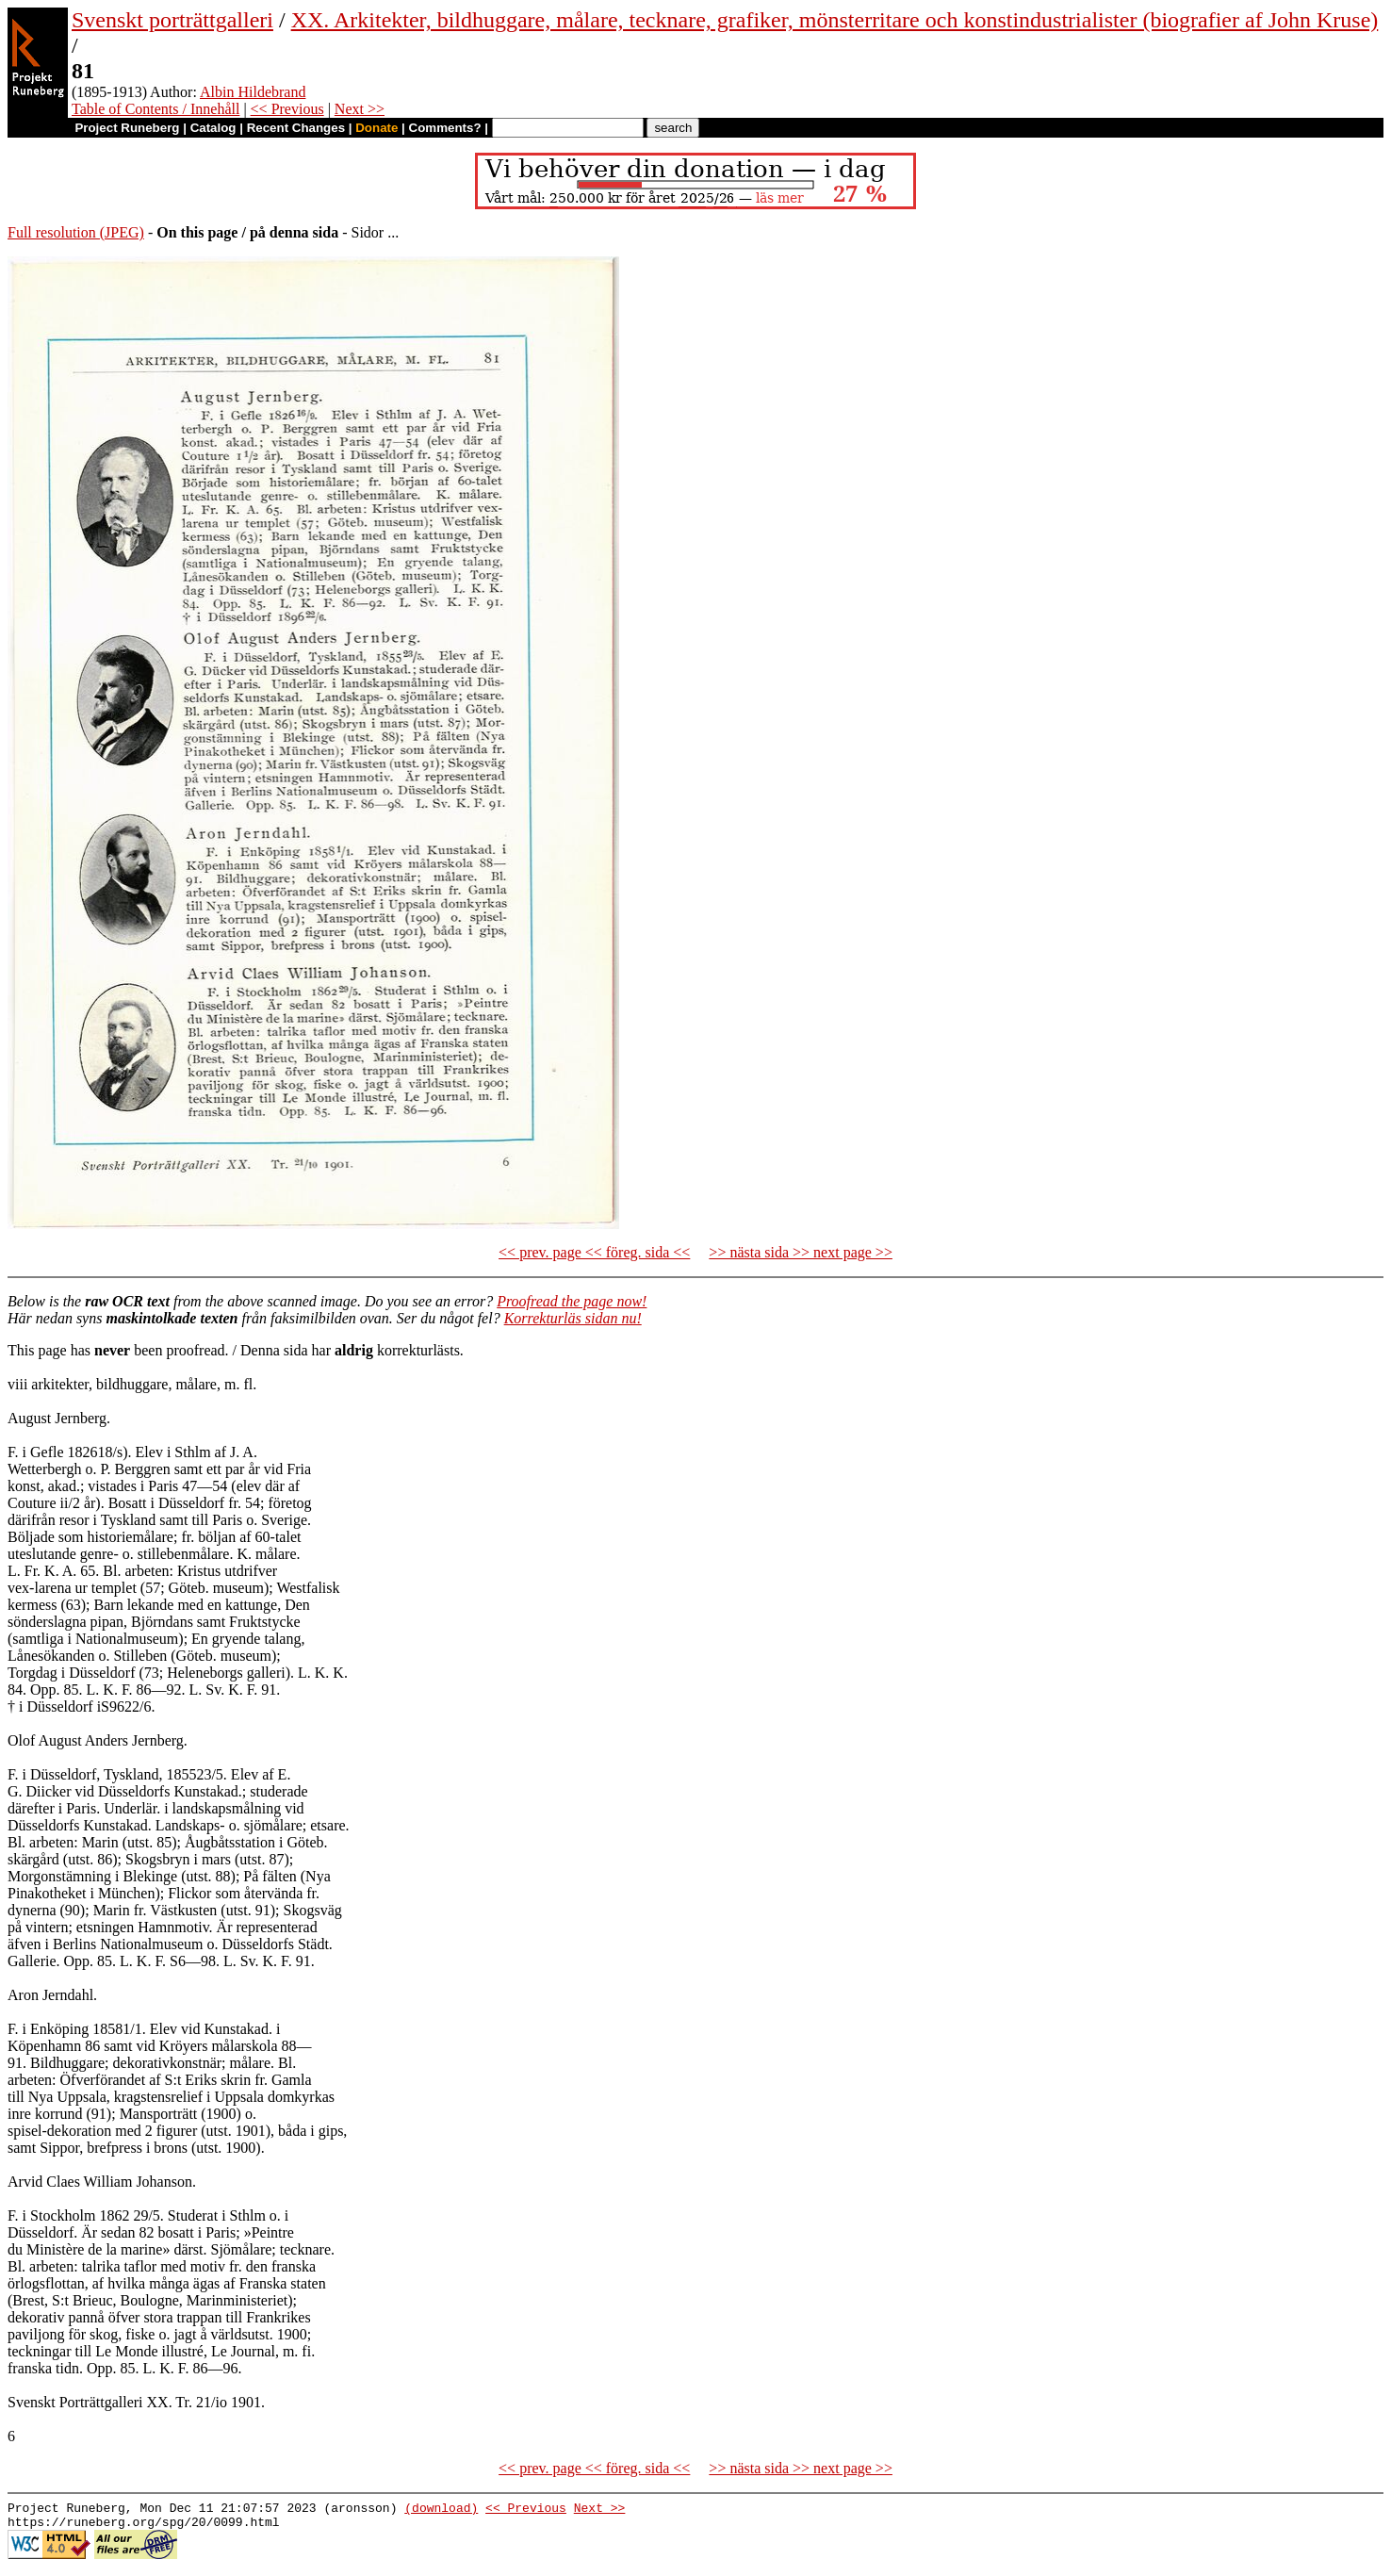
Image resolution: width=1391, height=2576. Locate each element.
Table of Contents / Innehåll (155, 109)
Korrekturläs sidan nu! (573, 1318)
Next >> (360, 109)
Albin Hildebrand (252, 92)
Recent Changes (296, 128)
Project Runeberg (126, 128)
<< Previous (287, 109)
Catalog (213, 128)
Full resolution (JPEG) (76, 232)
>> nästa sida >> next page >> (800, 1252)
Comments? (445, 128)
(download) (441, 2510)
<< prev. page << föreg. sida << (594, 1252)
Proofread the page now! (571, 1301)
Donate (376, 128)
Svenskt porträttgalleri (172, 20)
